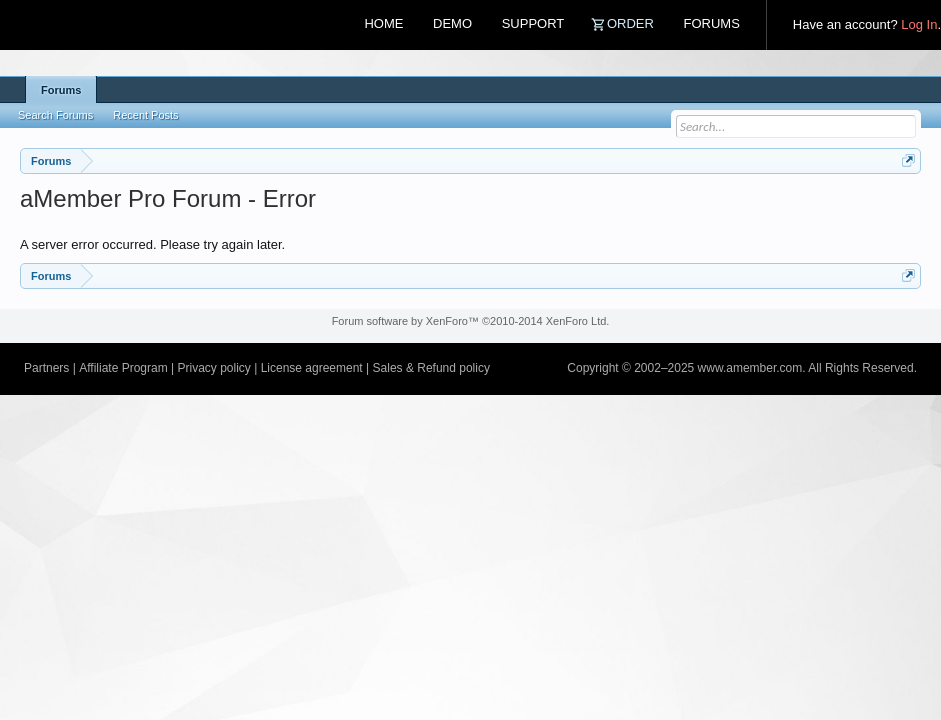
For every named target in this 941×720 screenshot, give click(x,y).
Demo (452, 23)
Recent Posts (145, 115)
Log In (919, 24)
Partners (46, 368)
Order (630, 23)
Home (383, 23)
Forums (711, 23)
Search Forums (55, 115)
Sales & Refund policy (431, 368)
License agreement (312, 368)
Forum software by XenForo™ (471, 321)
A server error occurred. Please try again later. (152, 244)
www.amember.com (750, 368)
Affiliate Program (123, 368)
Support (533, 23)
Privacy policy (213, 368)
